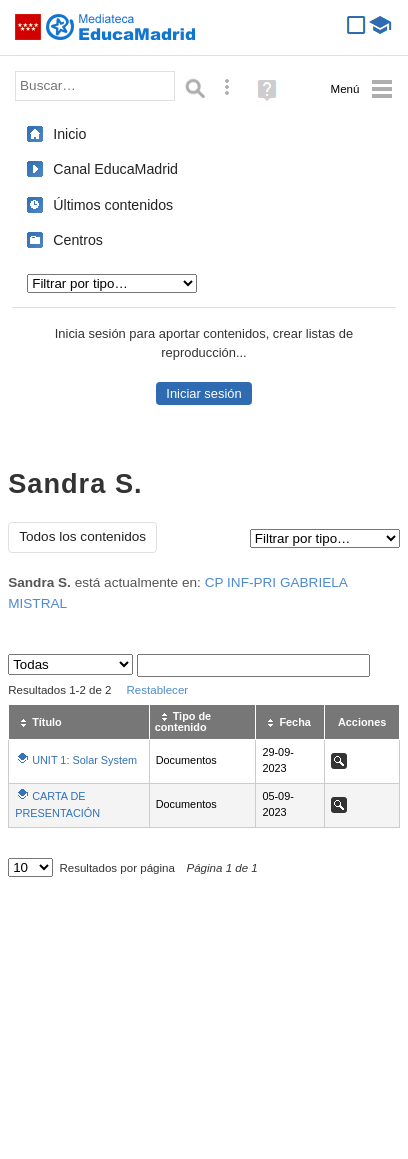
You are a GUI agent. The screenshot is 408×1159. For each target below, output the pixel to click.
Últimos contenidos (113, 205)
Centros (78, 240)
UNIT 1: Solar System (84, 760)
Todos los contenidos (82, 536)
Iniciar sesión (203, 393)
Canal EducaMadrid (115, 169)
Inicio (69, 134)
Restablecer (158, 690)
